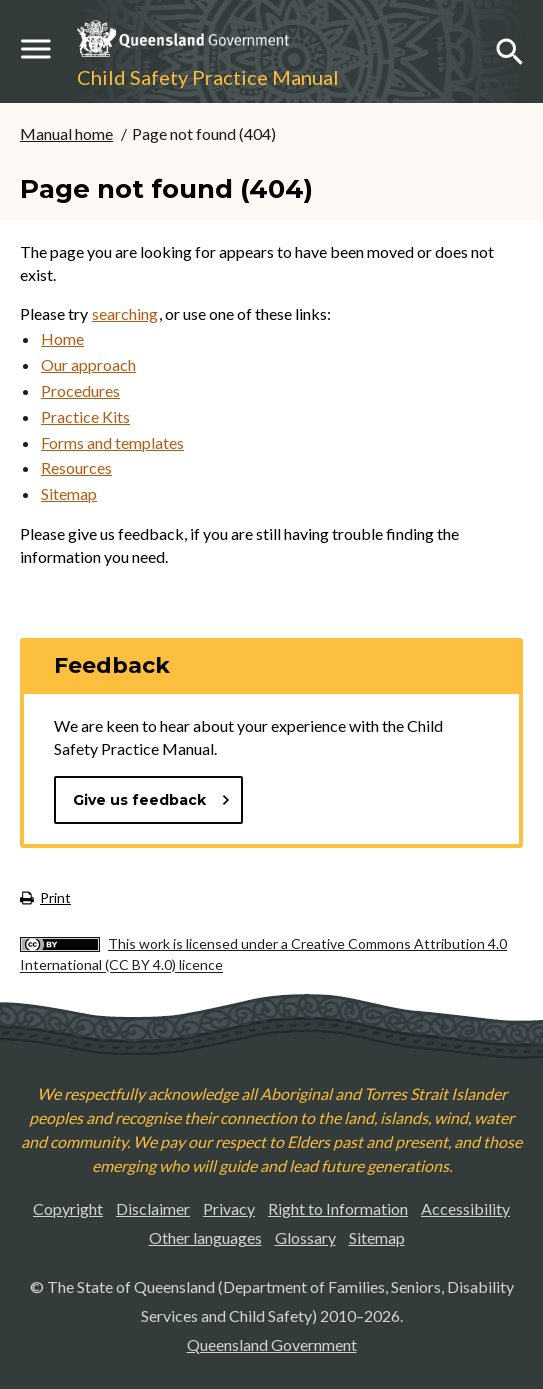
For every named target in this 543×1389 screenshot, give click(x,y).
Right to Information (338, 1208)
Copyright (68, 1208)
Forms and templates (112, 442)
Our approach (88, 364)
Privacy (229, 1208)
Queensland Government (272, 1344)
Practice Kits (85, 416)
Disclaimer (153, 1208)
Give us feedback (152, 800)
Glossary (305, 1237)
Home (62, 338)
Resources (76, 467)
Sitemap (69, 493)
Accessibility (465, 1208)
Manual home (66, 133)
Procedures (80, 390)
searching (125, 313)
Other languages (205, 1237)
